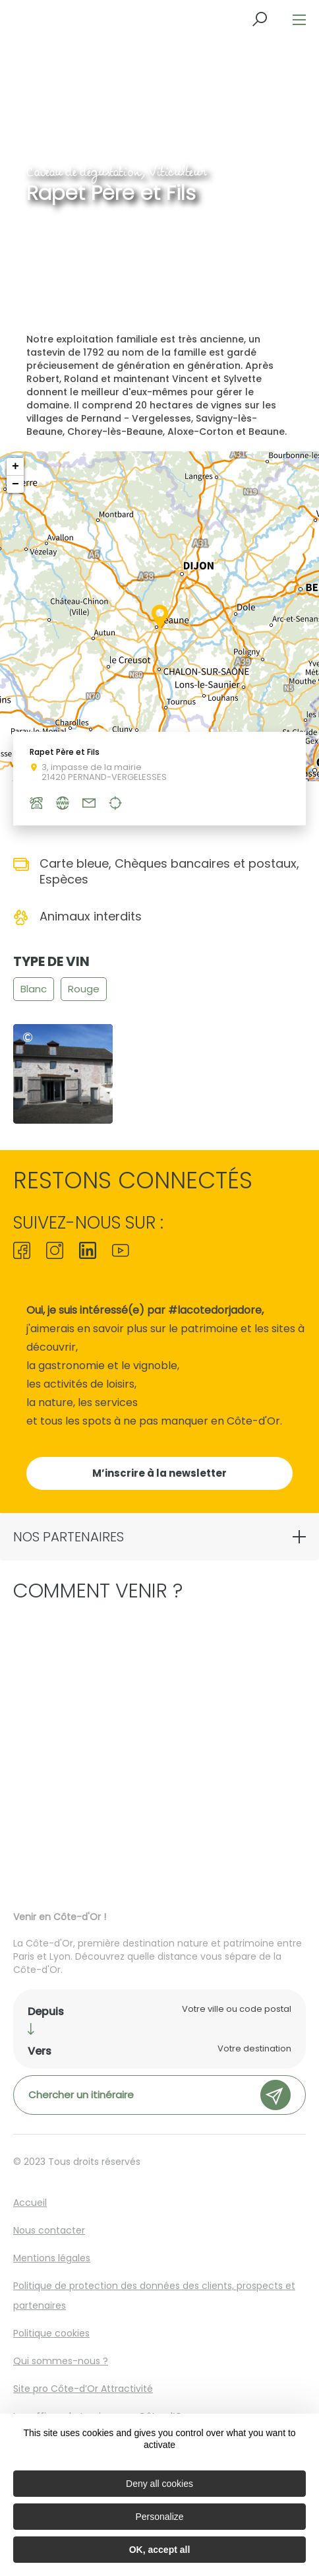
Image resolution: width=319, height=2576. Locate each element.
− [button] (15, 484)
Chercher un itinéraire (159, 2095)
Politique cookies (51, 2333)
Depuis (46, 2011)
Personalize (159, 2516)
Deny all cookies (159, 2483)
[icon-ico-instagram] (55, 1252)
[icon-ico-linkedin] (87, 1252)
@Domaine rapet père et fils (31, 1038)
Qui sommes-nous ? (60, 2360)
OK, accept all (159, 2549)
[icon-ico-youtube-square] (117, 1252)
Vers (39, 2051)
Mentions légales (51, 2258)
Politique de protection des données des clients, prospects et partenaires (154, 2295)
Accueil (30, 2202)
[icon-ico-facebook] (25, 1252)
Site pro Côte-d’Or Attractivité (83, 2388)
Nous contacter (49, 2230)
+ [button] (15, 466)
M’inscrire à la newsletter (159, 1473)
